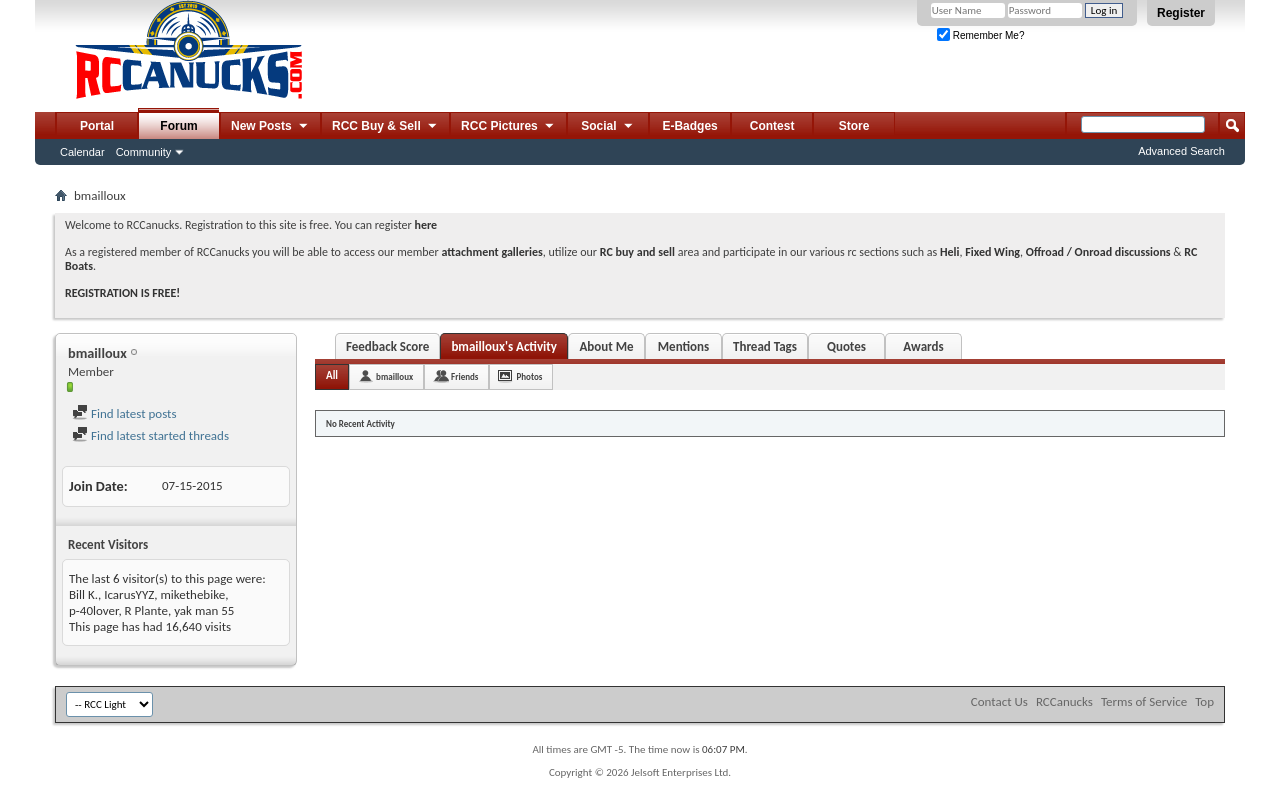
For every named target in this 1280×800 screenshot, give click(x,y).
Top (1204, 701)
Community (144, 152)
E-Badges (689, 126)
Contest (772, 126)
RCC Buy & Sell (385, 127)
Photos (529, 376)
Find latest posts (124, 413)
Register (1181, 13)
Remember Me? (980, 35)
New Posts (270, 127)
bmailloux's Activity (504, 346)
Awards (923, 346)
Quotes (846, 346)
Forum (178, 126)
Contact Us (999, 701)
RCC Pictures (508, 127)
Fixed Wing (992, 252)
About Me (606, 346)
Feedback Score (387, 346)
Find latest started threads (150, 435)
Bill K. (83, 594)
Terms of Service (1144, 701)
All (332, 375)
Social (608, 127)
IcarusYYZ (129, 594)
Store (854, 126)
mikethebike (192, 594)
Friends (464, 376)
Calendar (82, 152)
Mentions (684, 346)
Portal (97, 126)
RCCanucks (1064, 701)
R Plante (146, 610)
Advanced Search (1181, 151)
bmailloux (394, 376)
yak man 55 (204, 610)
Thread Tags (765, 346)
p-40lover (93, 610)
